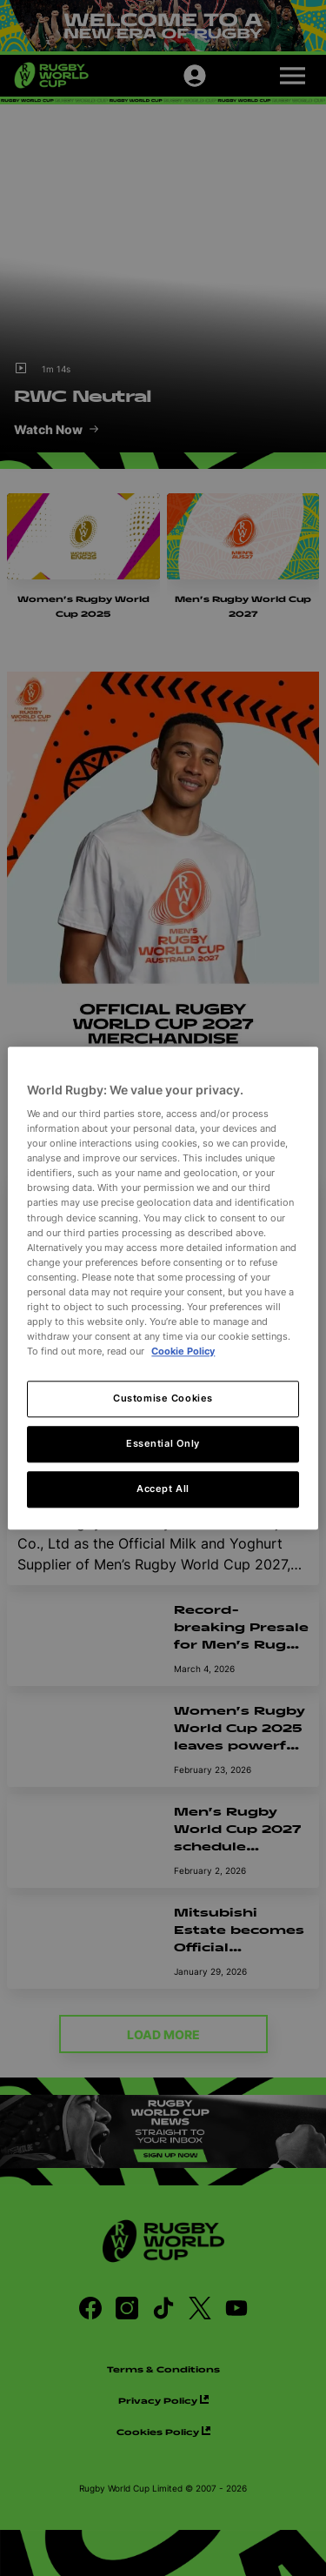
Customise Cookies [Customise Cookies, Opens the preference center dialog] (163, 1398)
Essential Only (163, 1443)
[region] (162, 1288)
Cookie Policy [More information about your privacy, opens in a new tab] (183, 1351)
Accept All (163, 1488)
